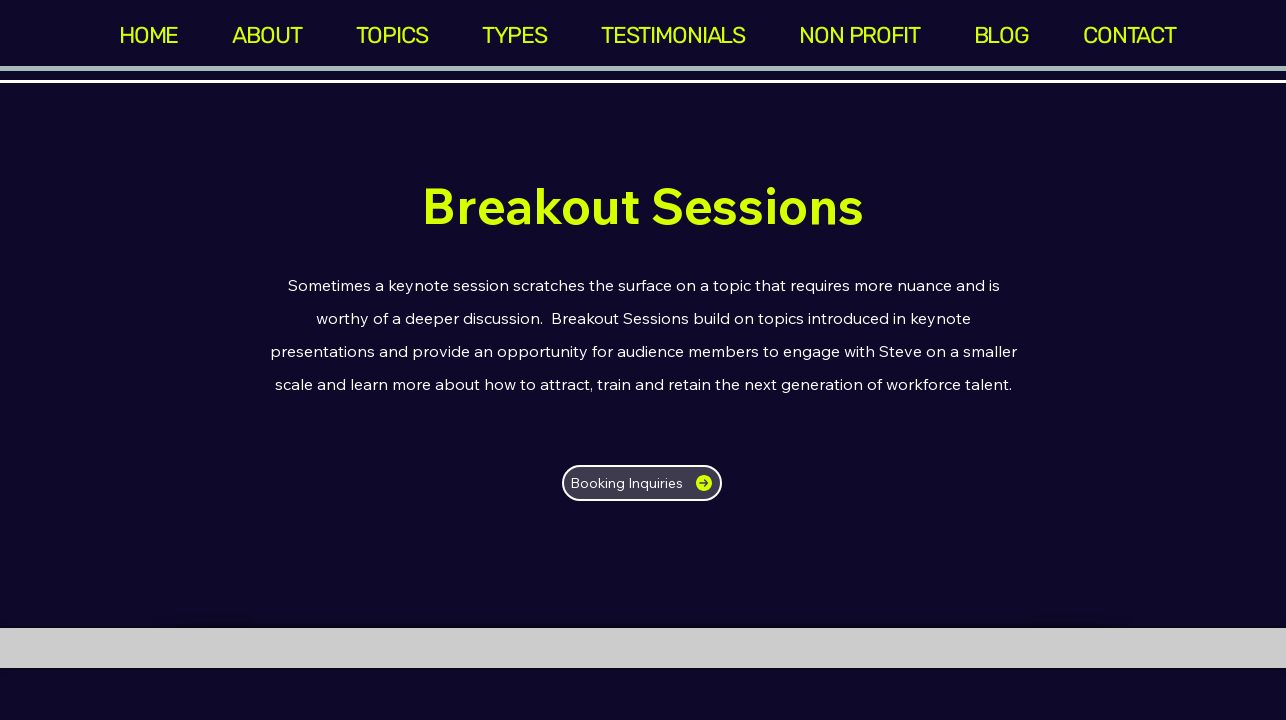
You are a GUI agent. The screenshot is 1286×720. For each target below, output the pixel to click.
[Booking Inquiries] (642, 483)
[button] (392, 35)
